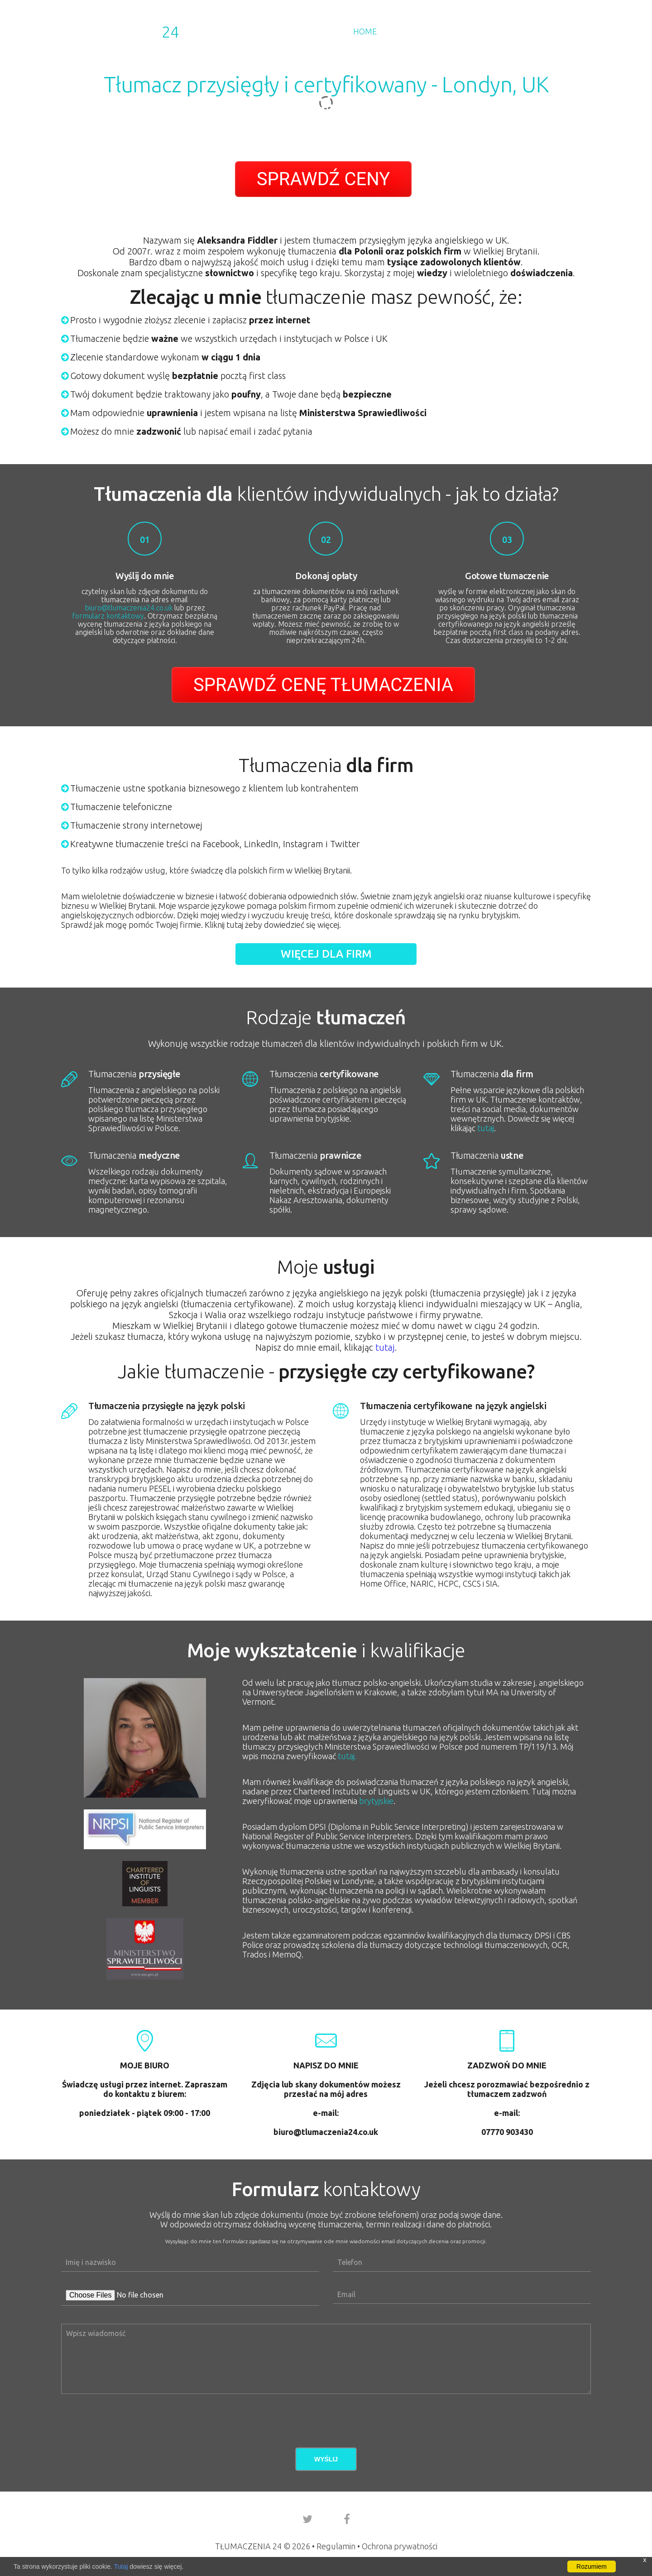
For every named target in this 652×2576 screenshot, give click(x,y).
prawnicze (315, 1155)
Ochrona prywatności (399, 2546)
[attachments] (190, 2295)
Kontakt (572, 31)
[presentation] (130, 2411)
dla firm (492, 1074)
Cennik (455, 31)
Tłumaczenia (120, 31)
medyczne (134, 1155)
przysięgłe (134, 1074)
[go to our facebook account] (347, 2519)
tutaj (485, 1127)
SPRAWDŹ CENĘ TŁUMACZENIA (323, 685)
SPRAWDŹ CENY (323, 179)
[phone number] (462, 2262)
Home (365, 31)
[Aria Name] (462, 2294)
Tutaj (121, 2566)
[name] (190, 2262)
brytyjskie (376, 1800)
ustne (487, 1155)
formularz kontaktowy (108, 616)
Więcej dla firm (326, 954)
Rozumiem (591, 2566)
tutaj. (347, 1756)
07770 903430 (507, 2131)
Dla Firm (408, 31)
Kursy (495, 31)
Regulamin (335, 2546)
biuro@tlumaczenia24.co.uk (129, 608)
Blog (531, 31)
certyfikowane (324, 1074)
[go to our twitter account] (307, 2519)
